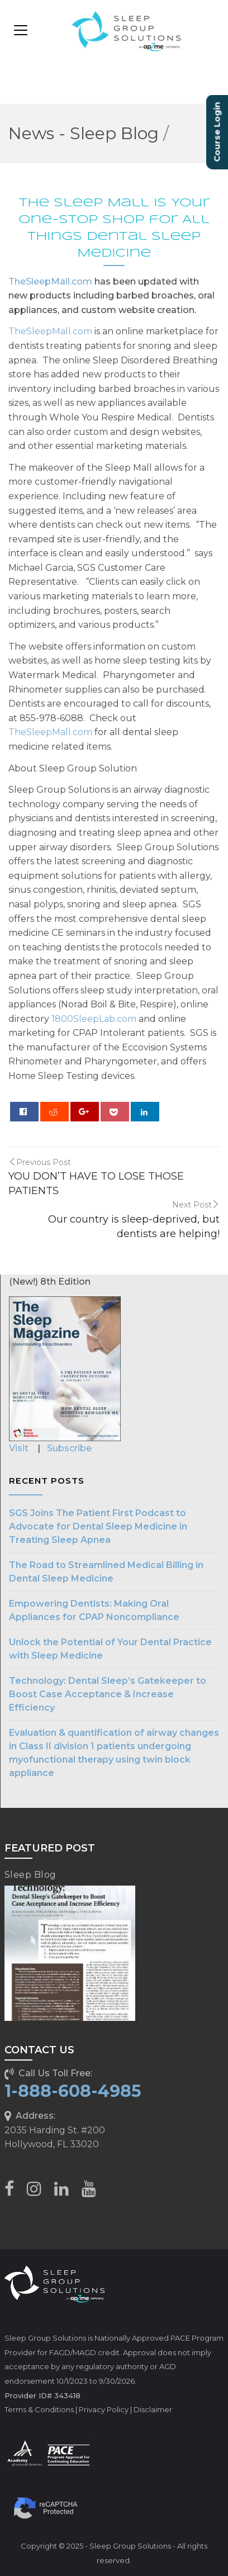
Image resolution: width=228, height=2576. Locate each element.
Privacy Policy (104, 2409)
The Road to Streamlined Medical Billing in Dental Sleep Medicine (106, 1572)
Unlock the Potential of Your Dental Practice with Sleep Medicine (110, 1649)
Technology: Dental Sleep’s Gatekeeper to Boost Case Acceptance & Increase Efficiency (107, 1694)
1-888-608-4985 (72, 2091)
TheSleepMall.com (50, 281)
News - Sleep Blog (83, 133)
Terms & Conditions (39, 2409)
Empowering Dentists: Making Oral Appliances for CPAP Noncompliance (94, 1610)
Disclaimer (153, 2409)
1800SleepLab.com (93, 1019)
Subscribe (69, 1448)
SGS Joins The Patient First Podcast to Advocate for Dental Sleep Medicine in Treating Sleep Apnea (98, 1526)
